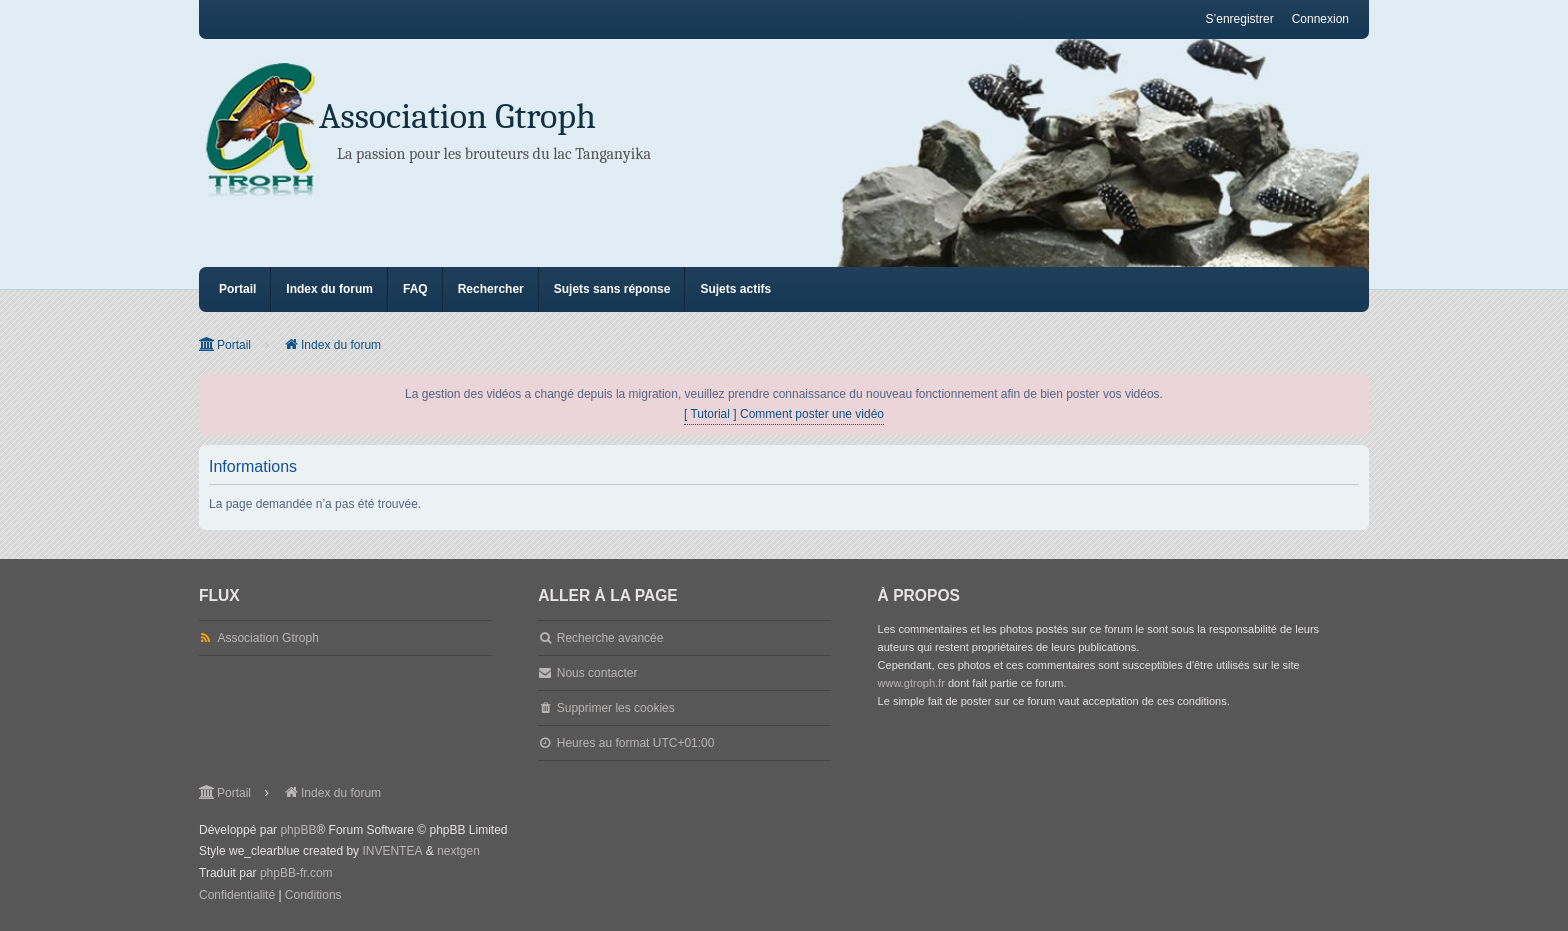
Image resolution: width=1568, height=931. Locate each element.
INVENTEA (392, 851)
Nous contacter (597, 673)
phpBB (298, 830)
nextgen (458, 851)
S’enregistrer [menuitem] (1240, 19)
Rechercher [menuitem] (491, 289)
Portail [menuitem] (237, 289)
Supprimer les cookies (616, 708)
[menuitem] (237, 896)
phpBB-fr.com (296, 873)
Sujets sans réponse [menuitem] (612, 289)
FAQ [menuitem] (415, 289)
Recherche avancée (610, 638)
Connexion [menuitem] (1320, 19)
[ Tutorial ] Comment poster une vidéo (784, 414)
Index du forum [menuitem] (329, 289)
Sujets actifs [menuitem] (735, 289)
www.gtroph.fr (911, 683)
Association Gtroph (457, 116)
